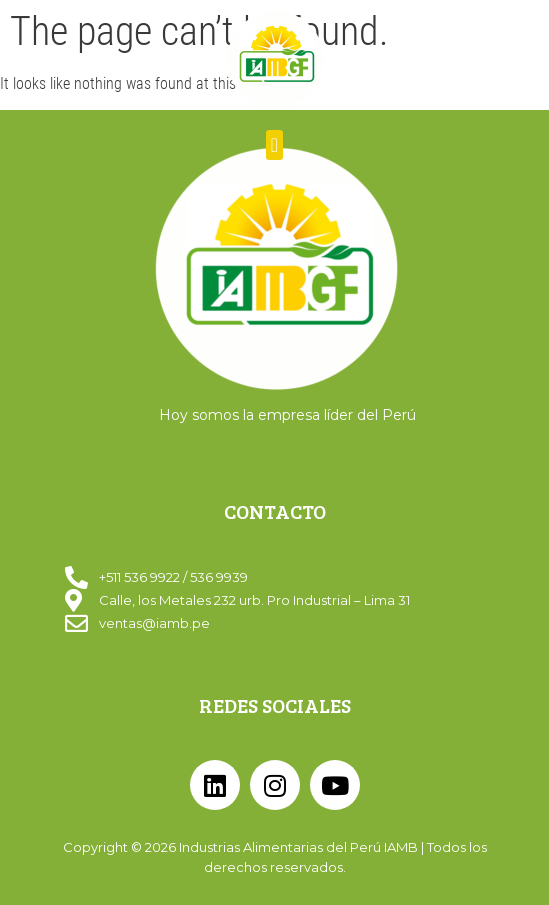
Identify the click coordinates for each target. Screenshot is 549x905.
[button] (274, 145)
